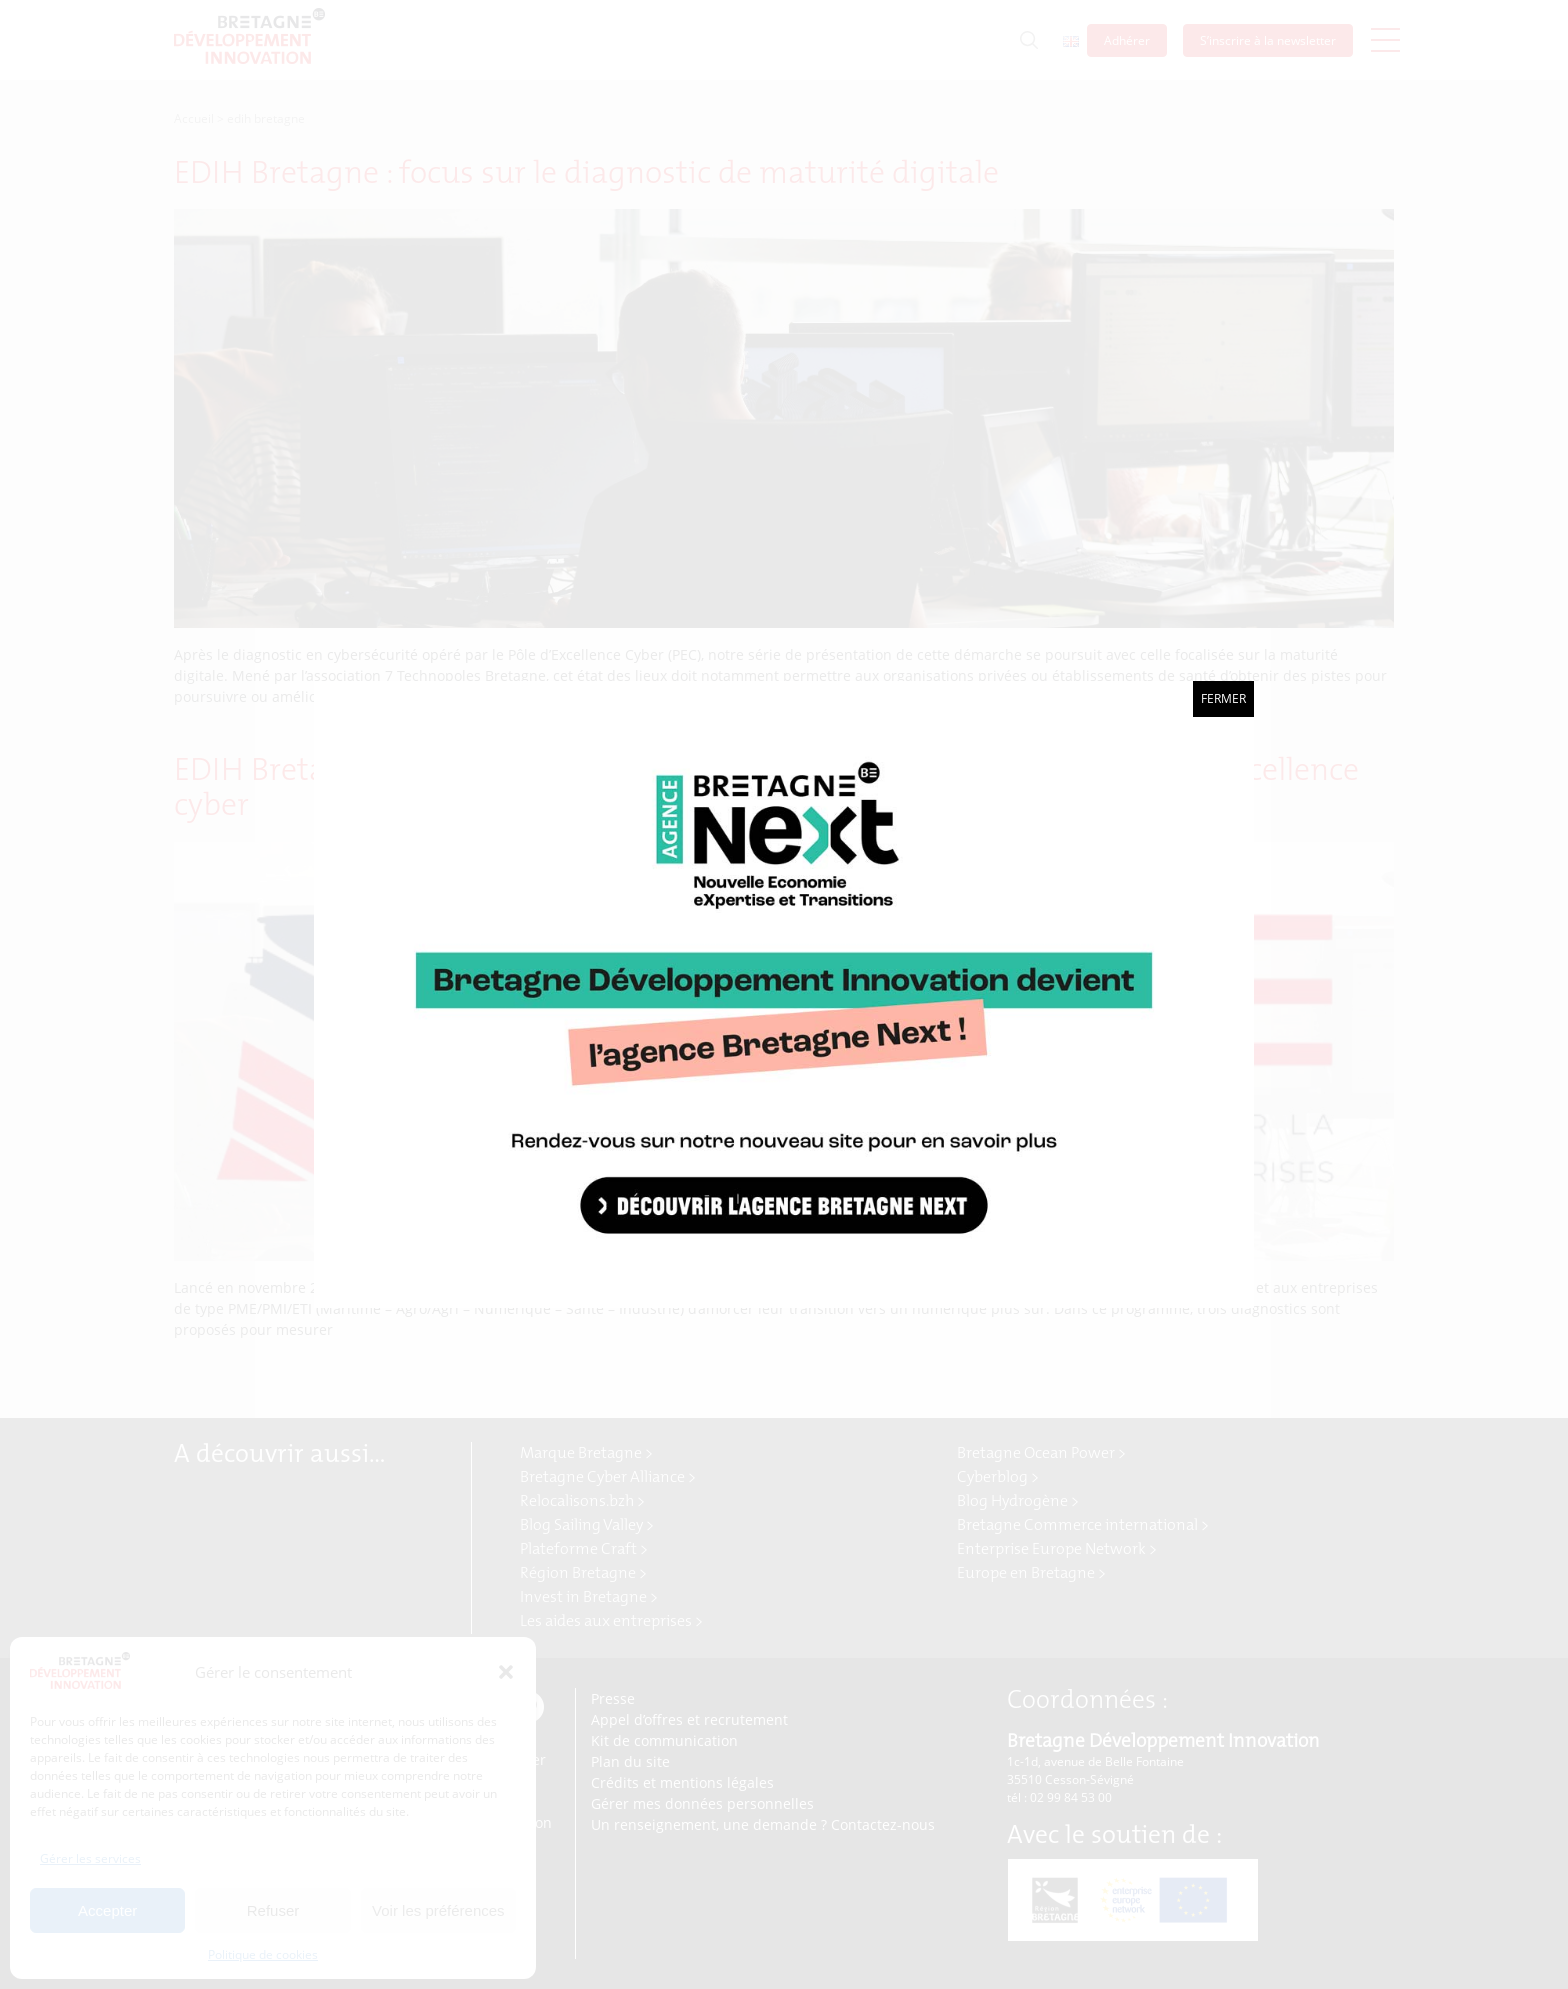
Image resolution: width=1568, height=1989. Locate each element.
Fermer (1223, 698)
